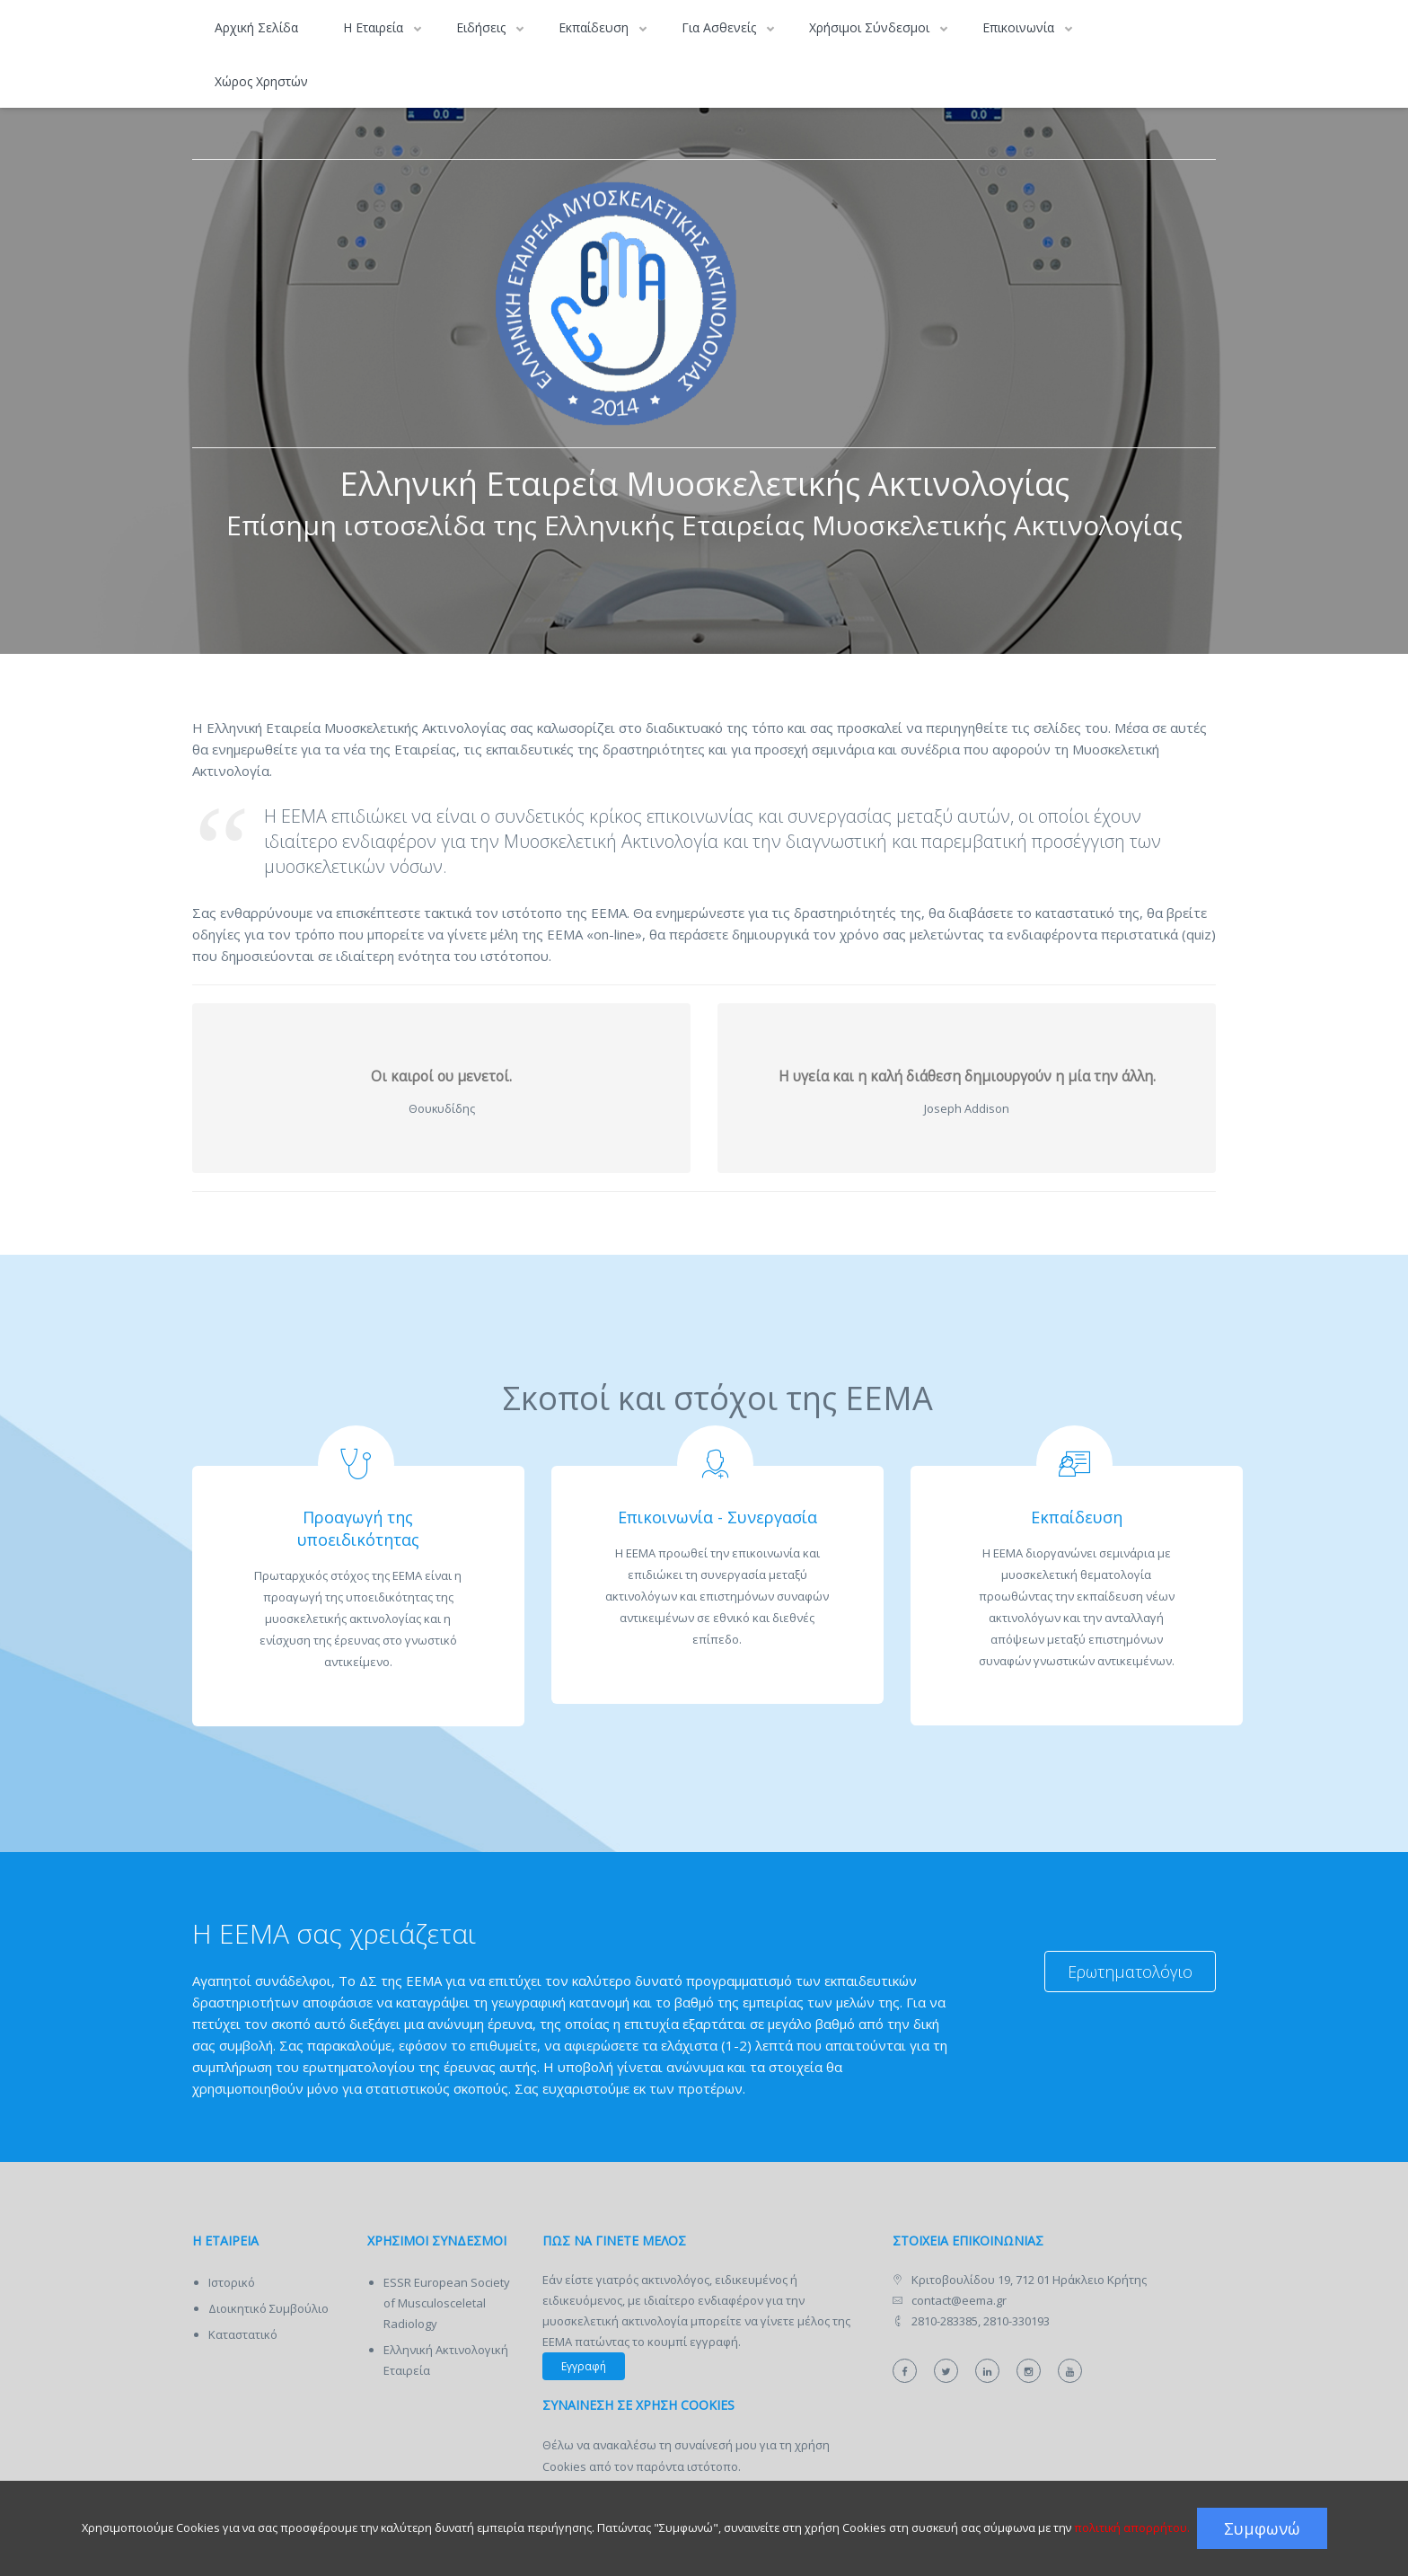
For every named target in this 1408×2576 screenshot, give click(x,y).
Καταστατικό (242, 2334)
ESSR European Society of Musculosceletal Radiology (446, 2303)
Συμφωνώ (1262, 2528)
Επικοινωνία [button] (1020, 27)
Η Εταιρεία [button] (375, 27)
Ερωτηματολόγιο (1130, 1971)
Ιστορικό (231, 2282)
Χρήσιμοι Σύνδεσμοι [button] (871, 27)
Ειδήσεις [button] (482, 27)
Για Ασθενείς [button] (721, 27)
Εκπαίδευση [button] (595, 27)
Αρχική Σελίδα (256, 27)
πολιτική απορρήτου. (1132, 2527)
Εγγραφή (583, 2366)
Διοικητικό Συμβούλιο (268, 2308)
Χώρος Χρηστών (261, 81)
